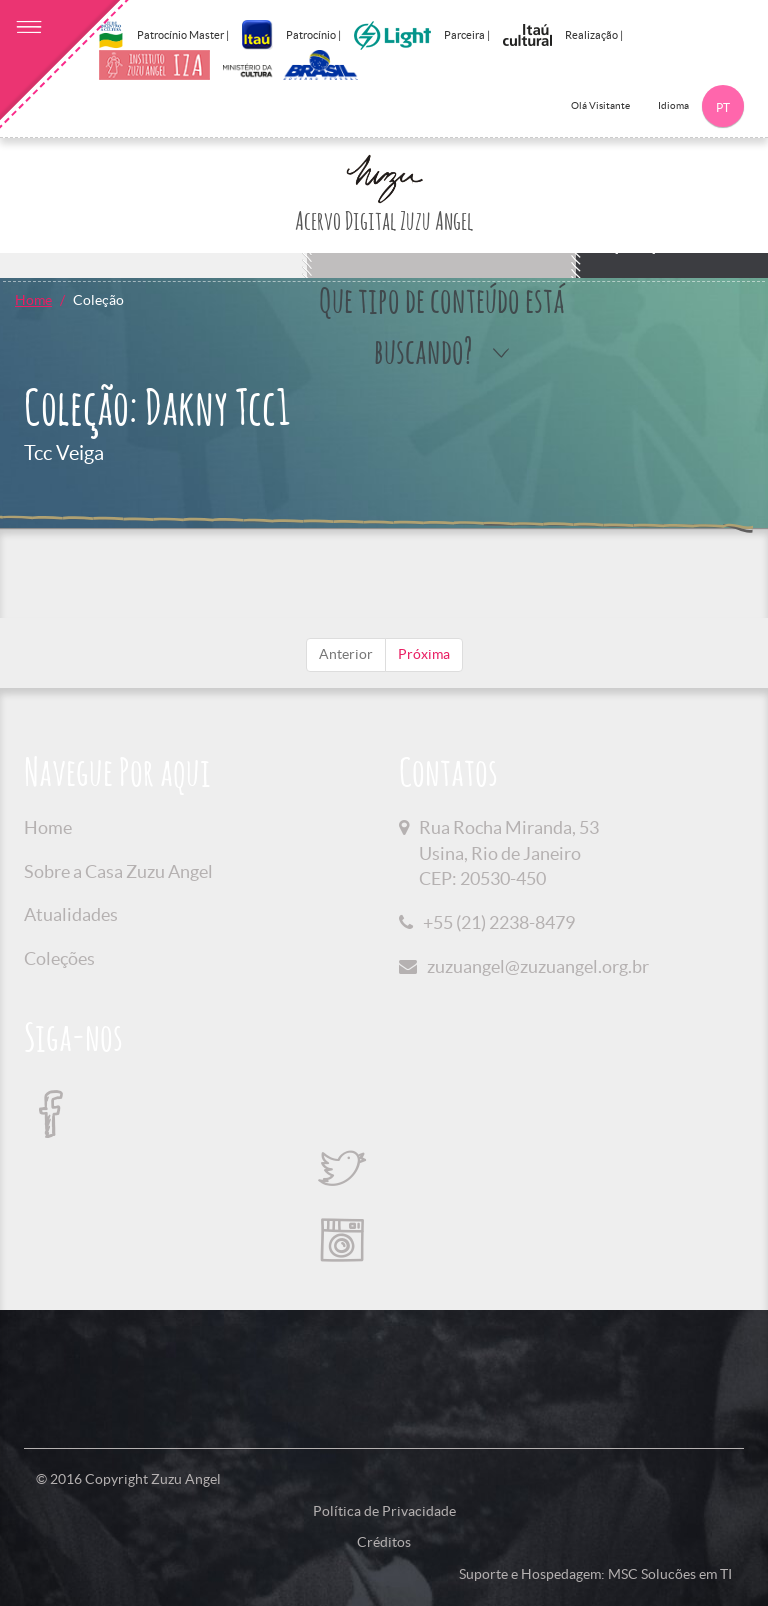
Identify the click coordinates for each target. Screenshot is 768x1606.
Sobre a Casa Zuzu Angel (118, 871)
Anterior (346, 654)
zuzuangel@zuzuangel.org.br (538, 966)
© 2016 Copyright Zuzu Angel (128, 1479)
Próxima (424, 654)
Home (33, 300)
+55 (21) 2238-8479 (499, 922)
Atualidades (71, 914)
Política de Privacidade (384, 1511)
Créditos (384, 1542)
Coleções (59, 958)
